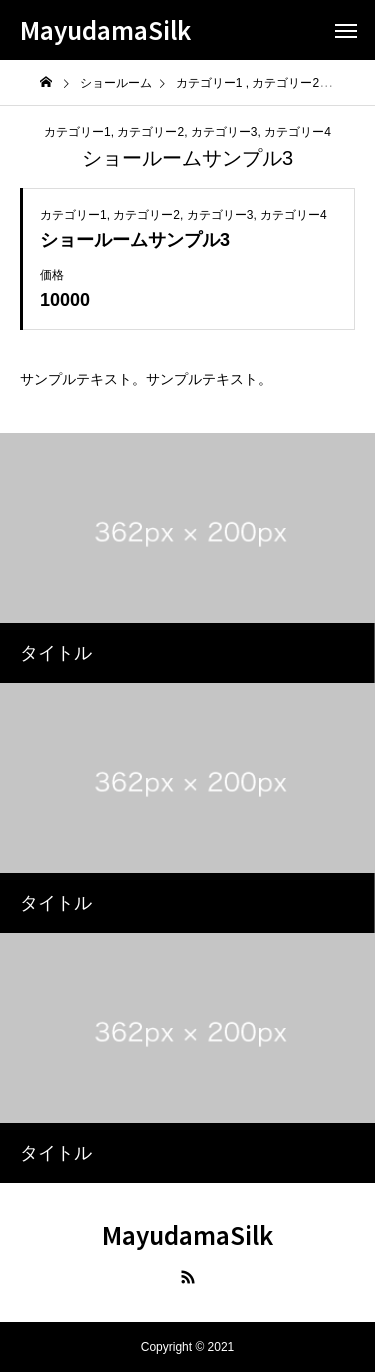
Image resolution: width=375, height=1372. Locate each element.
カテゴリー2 (150, 132)
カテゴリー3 (224, 132)
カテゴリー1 (77, 132)
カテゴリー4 (297, 132)
